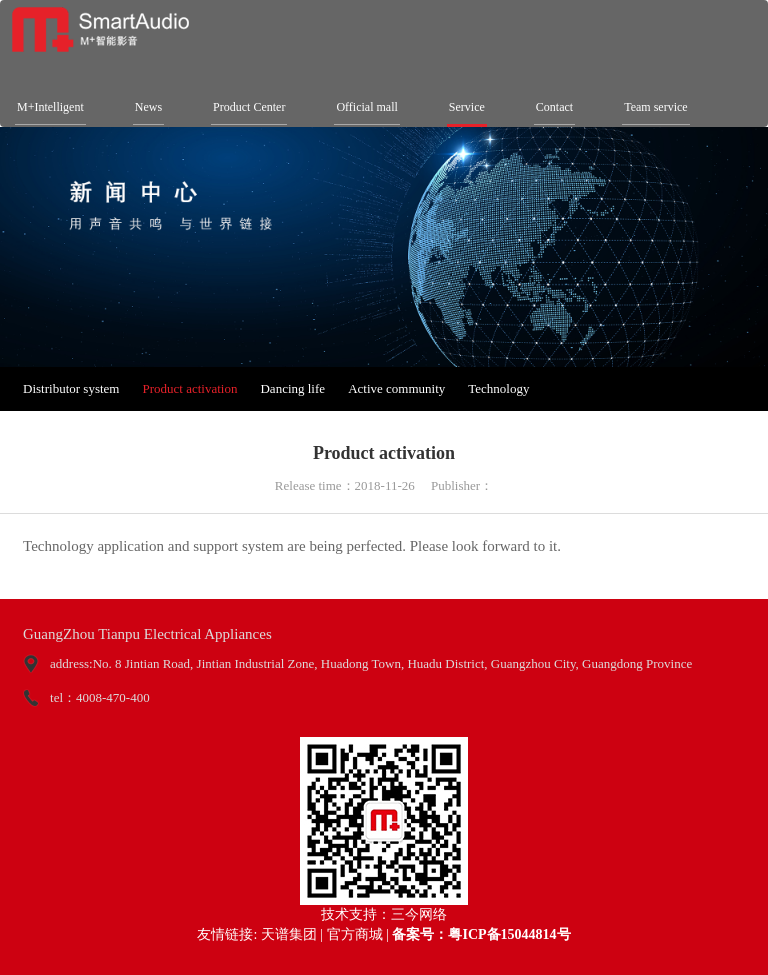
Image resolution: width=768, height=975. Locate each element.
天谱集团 (289, 934)
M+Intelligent (50, 107)
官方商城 (355, 934)
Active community (396, 388)
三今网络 (419, 914)
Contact (554, 107)
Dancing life (292, 388)
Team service (655, 107)
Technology (498, 388)
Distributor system (71, 388)
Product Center (249, 107)
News (148, 107)
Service (467, 107)
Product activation (189, 388)
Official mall (366, 107)
